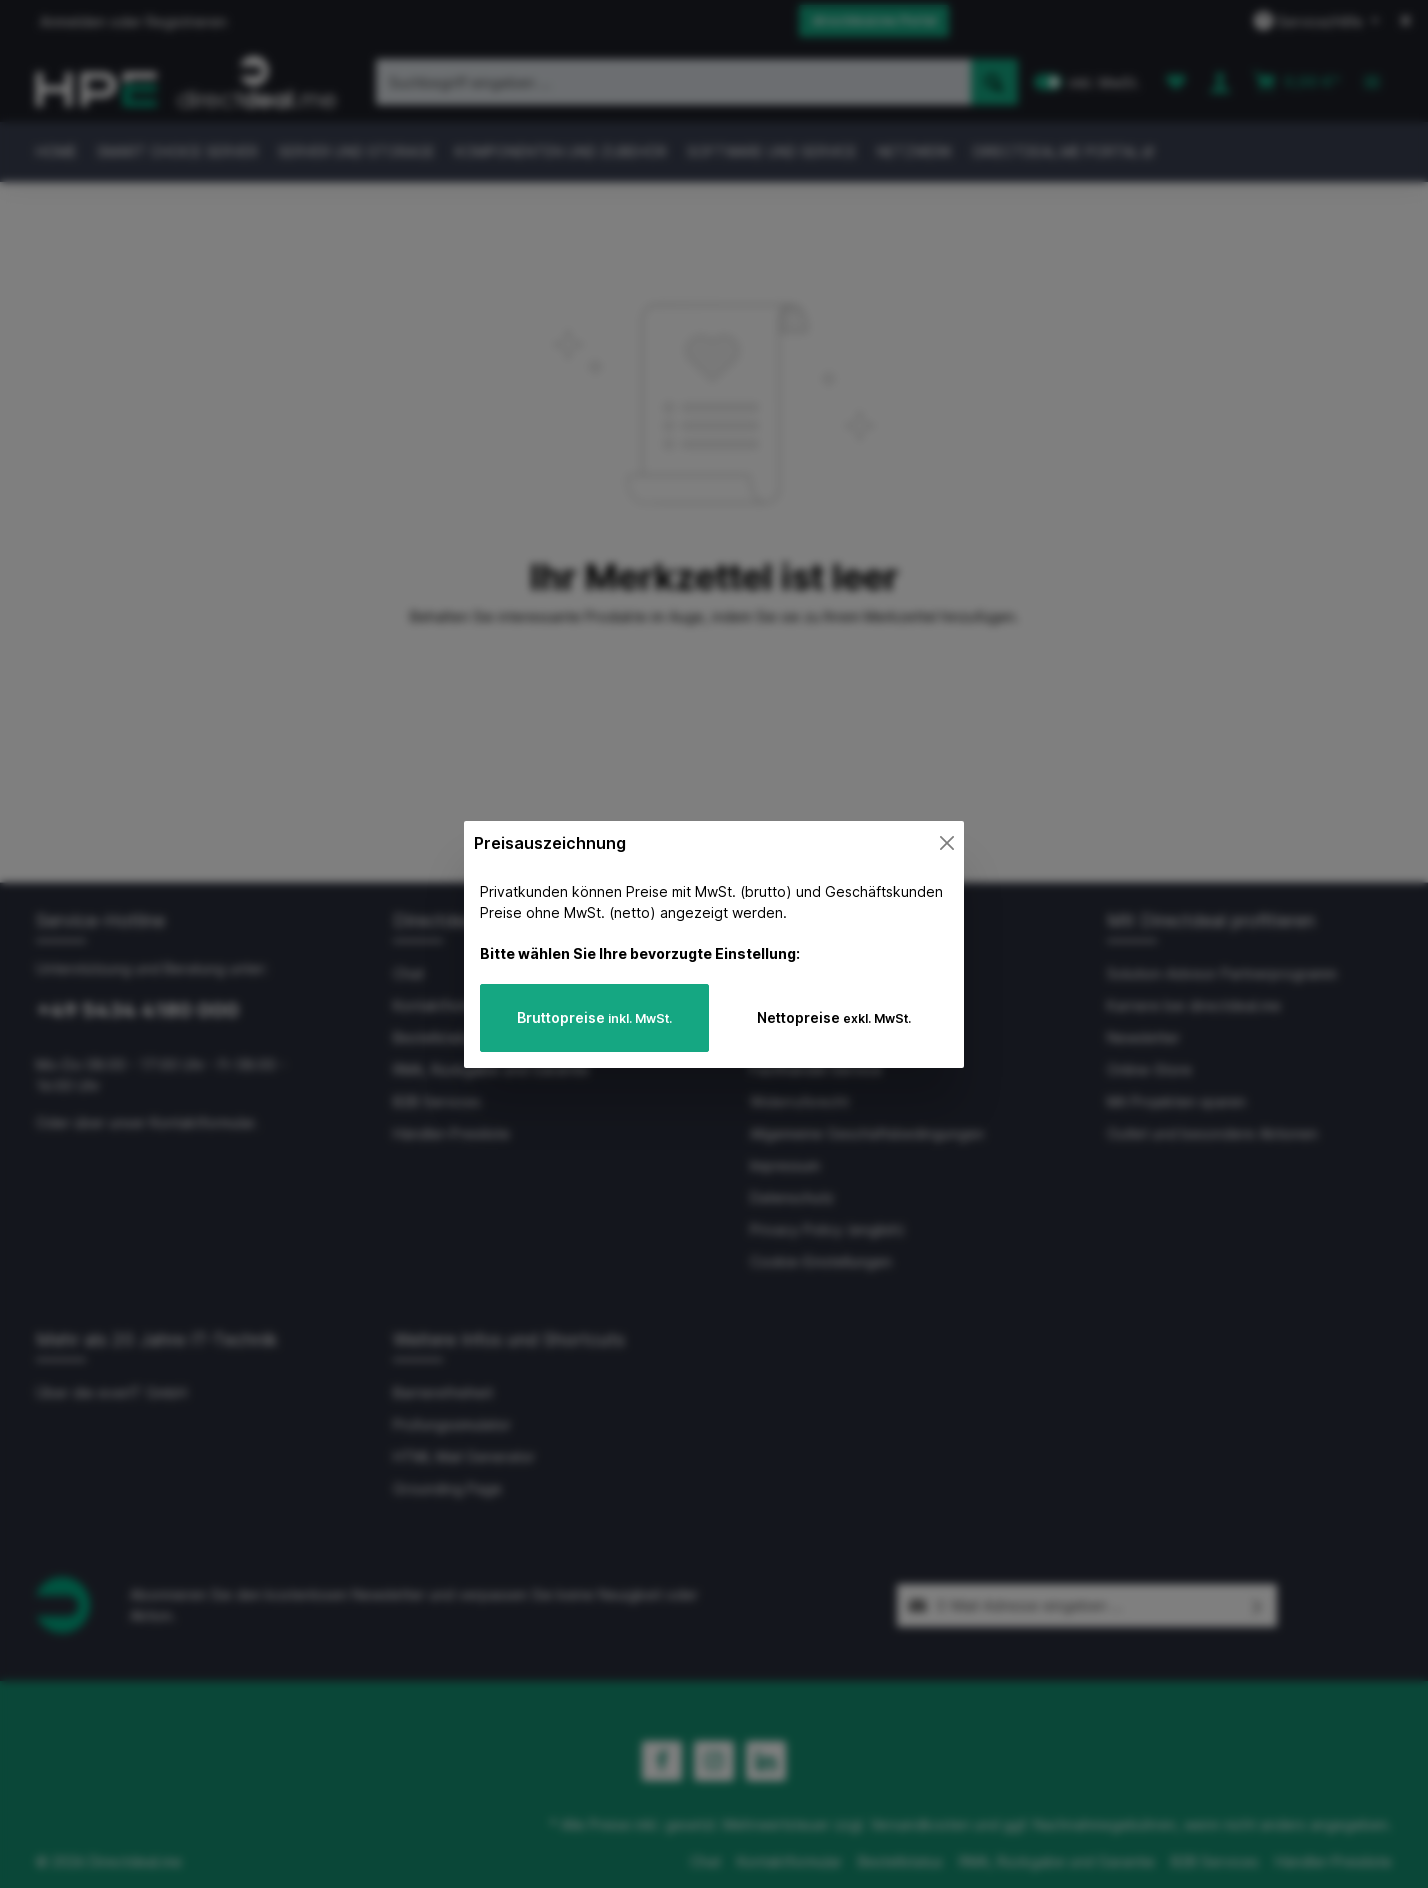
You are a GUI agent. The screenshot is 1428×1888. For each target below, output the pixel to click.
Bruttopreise (594, 1017)
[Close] (947, 843)
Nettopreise (834, 1017)
